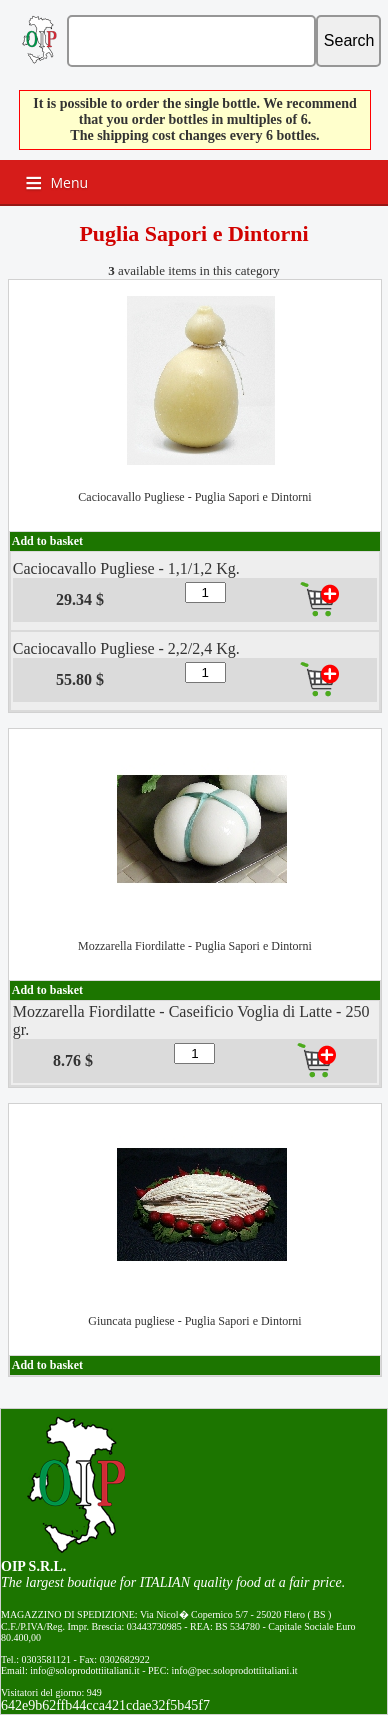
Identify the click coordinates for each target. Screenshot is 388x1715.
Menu (70, 182)
